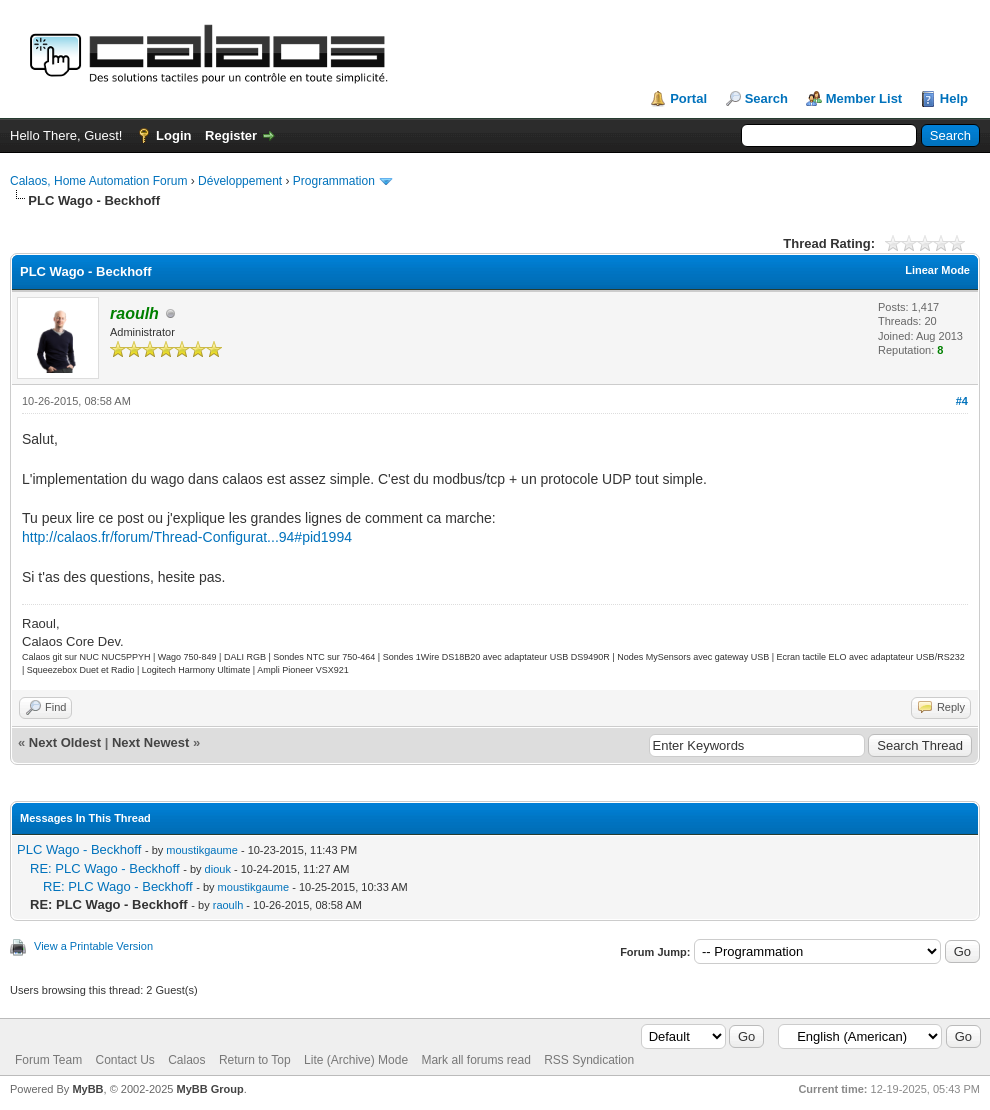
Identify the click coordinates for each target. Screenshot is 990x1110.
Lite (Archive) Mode (356, 1060)
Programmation (334, 181)
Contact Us (124, 1060)
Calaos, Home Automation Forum (98, 181)
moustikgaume (202, 850)
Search (766, 98)
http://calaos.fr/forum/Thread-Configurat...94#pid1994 (187, 537)
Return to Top (255, 1060)
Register (231, 135)
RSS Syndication (589, 1060)
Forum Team (48, 1060)
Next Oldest (65, 742)
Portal (688, 98)
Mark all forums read (475, 1060)
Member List (864, 98)
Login (173, 135)
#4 (962, 401)
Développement (240, 181)
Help (954, 98)
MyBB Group (209, 1089)
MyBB (87, 1089)
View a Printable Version (93, 946)
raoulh (228, 905)
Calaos (186, 1060)
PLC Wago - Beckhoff (79, 849)
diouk (218, 869)
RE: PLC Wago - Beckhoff (105, 868)
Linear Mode (937, 270)
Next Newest (150, 742)
